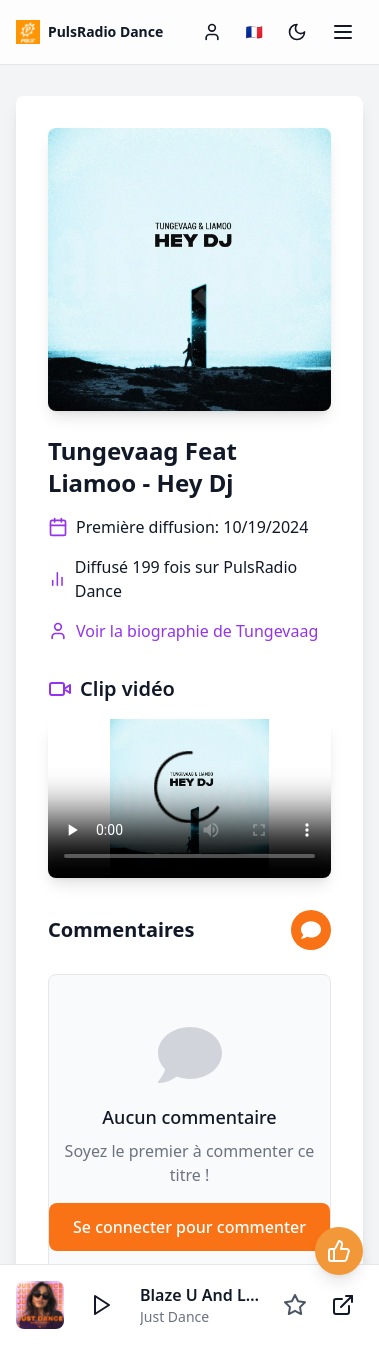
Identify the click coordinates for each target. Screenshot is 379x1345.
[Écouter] (102, 1305)
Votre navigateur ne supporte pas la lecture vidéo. (189, 798)
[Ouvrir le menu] (343, 32)
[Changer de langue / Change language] (254, 32)
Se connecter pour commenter (189, 1227)
